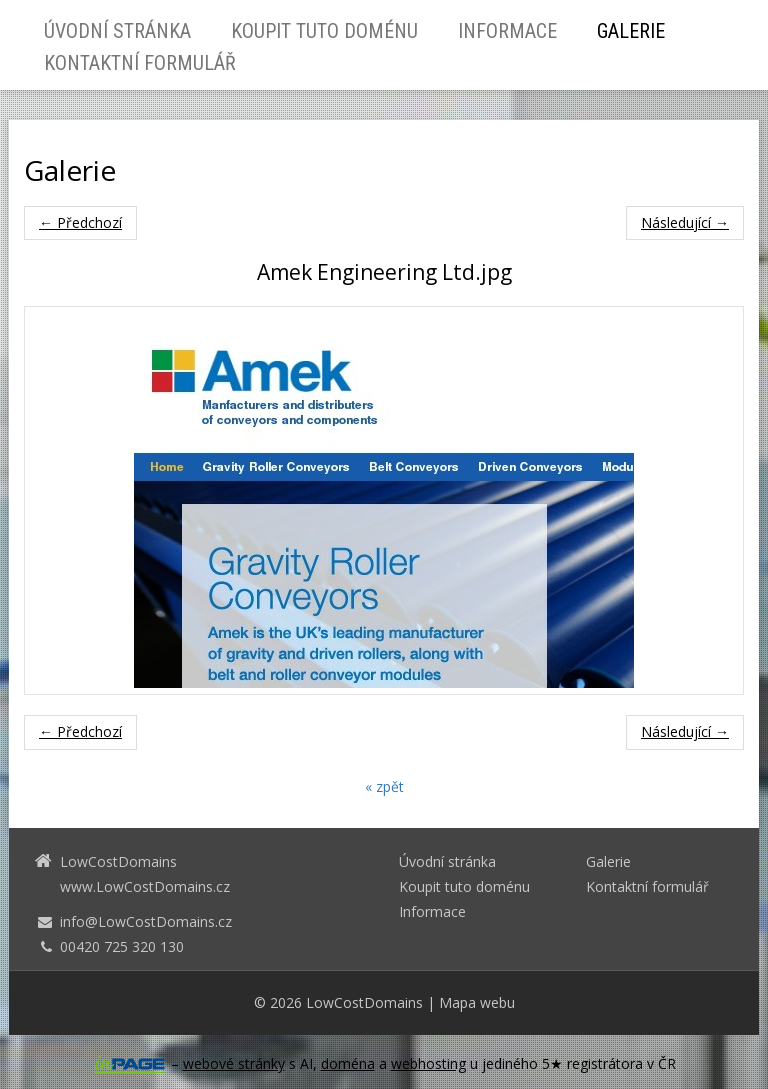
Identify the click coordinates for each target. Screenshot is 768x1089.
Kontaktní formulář (140, 63)
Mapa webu (477, 1002)
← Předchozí (80, 222)
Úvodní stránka (117, 31)
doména (348, 1063)
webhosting (428, 1063)
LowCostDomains (364, 1002)
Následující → (685, 222)
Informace (507, 31)
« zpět (384, 786)
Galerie (631, 31)
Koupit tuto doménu (324, 31)
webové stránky (234, 1063)
